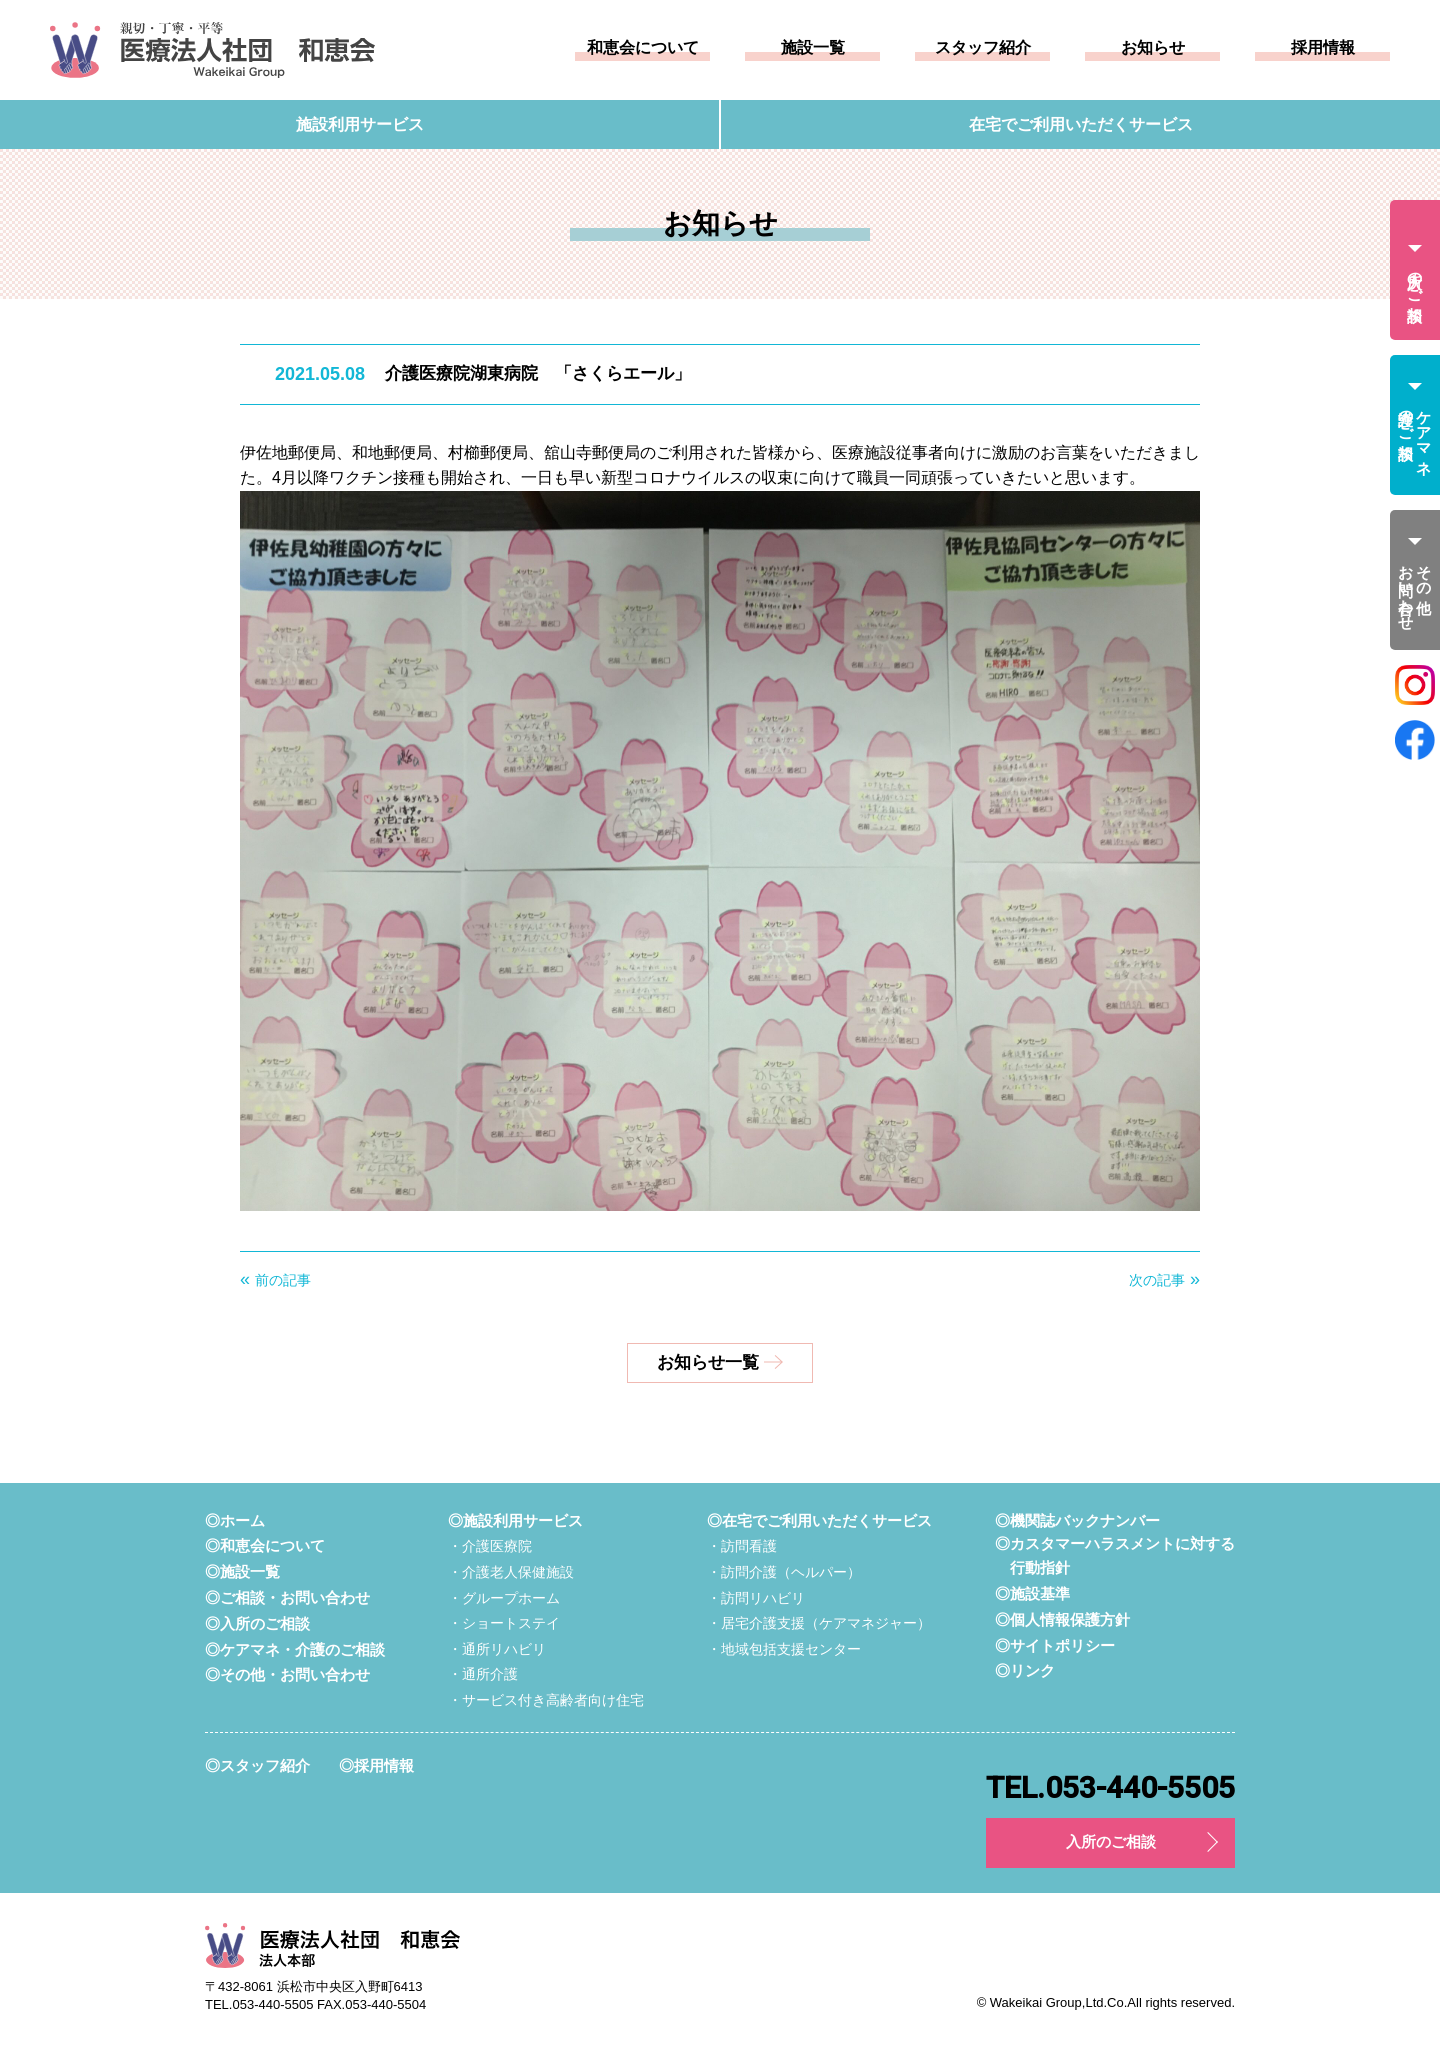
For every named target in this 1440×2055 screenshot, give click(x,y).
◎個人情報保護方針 (1062, 1620)
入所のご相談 (1111, 1843)
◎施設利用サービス (515, 1521)
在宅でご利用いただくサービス (1081, 124)
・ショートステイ (504, 1624)
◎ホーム (235, 1521)
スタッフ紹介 (983, 48)
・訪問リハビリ (756, 1598)
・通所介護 (483, 1675)
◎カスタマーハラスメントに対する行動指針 (1115, 1557)
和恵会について (643, 48)
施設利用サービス (360, 124)
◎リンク (1025, 1672)
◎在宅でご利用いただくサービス (819, 1521)
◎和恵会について (265, 1546)
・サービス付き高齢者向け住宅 (546, 1701)
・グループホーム (504, 1598)
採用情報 (1323, 48)
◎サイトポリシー (1055, 1646)
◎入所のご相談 (257, 1623)
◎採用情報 (376, 1766)
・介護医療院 (490, 1547)
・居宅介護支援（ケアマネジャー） (819, 1624)
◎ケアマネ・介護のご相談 (295, 1649)
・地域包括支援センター (784, 1650)
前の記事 (283, 1281)
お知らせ (1153, 48)
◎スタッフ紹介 (257, 1766)
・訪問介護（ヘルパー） (784, 1573)
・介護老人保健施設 (511, 1573)
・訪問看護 (742, 1547)
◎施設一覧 (242, 1572)
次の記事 (1157, 1281)
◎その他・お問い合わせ (287, 1674)
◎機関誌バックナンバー (1077, 1521)
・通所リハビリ (497, 1650)
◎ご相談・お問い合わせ (287, 1597)
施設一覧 (813, 48)
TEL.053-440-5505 (1110, 1789)
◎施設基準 (1032, 1595)
